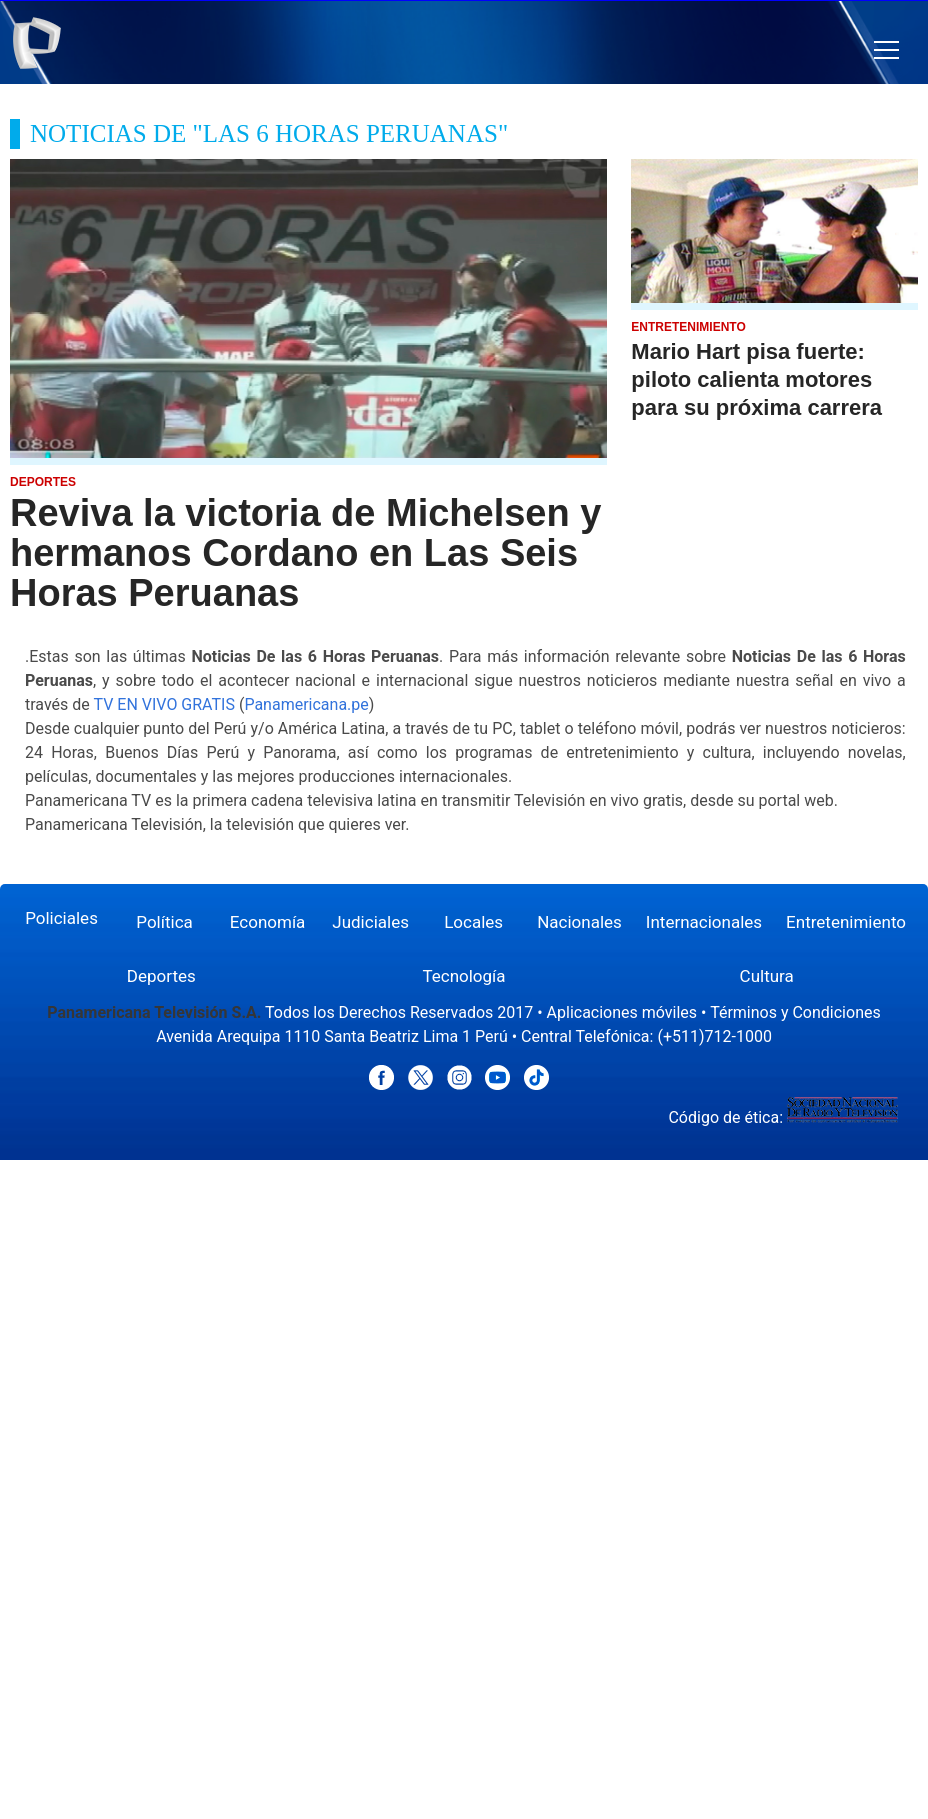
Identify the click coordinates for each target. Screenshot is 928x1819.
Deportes (161, 976)
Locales (473, 922)
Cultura (767, 976)
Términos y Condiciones (795, 1012)
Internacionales (704, 922)
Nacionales (579, 922)
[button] (886, 50)
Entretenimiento (846, 922)
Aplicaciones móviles (622, 1012)
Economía (268, 922)
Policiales (61, 918)
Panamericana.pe (306, 704)
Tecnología (463, 976)
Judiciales (370, 922)
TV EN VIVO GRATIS (164, 704)
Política (164, 922)
